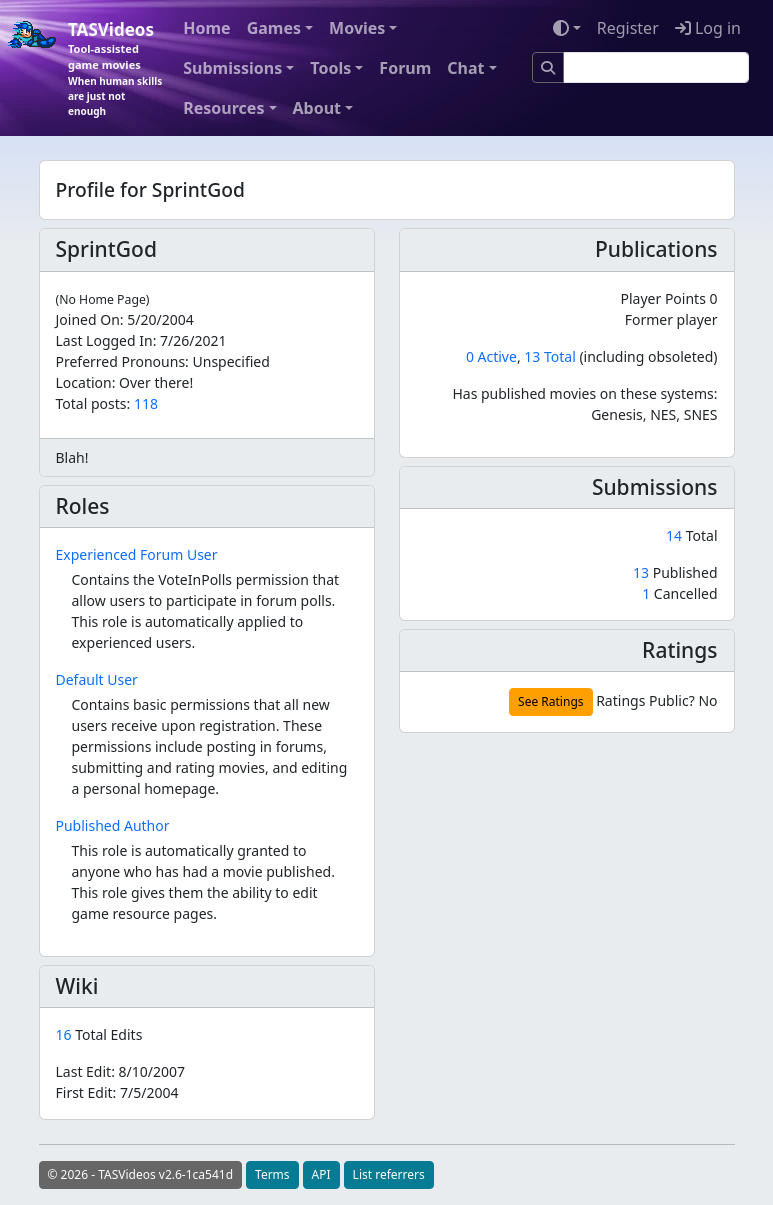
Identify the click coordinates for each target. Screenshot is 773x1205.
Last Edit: (121, 1071)
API (321, 1174)
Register (628, 28)
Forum (405, 68)
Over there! (156, 382)
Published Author (113, 825)
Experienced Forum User (137, 554)
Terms (272, 1174)
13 (643, 572)
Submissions (232, 68)
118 (146, 403)
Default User (97, 679)
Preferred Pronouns (121, 361)
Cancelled (679, 593)
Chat (465, 68)
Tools (330, 68)
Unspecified (231, 361)
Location (84, 382)
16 (66, 1034)
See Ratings (550, 701)
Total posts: (93, 403)
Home (206, 28)
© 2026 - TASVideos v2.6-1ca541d (141, 1174)
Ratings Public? (645, 700)
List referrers (389, 1174)
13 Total (549, 356)
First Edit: (117, 1092)
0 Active (491, 356)
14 (676, 535)
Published (675, 572)
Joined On (88, 319)
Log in (708, 28)
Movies (357, 28)
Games (274, 28)
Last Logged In (104, 340)
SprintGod (106, 249)
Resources (223, 108)
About (317, 108)
